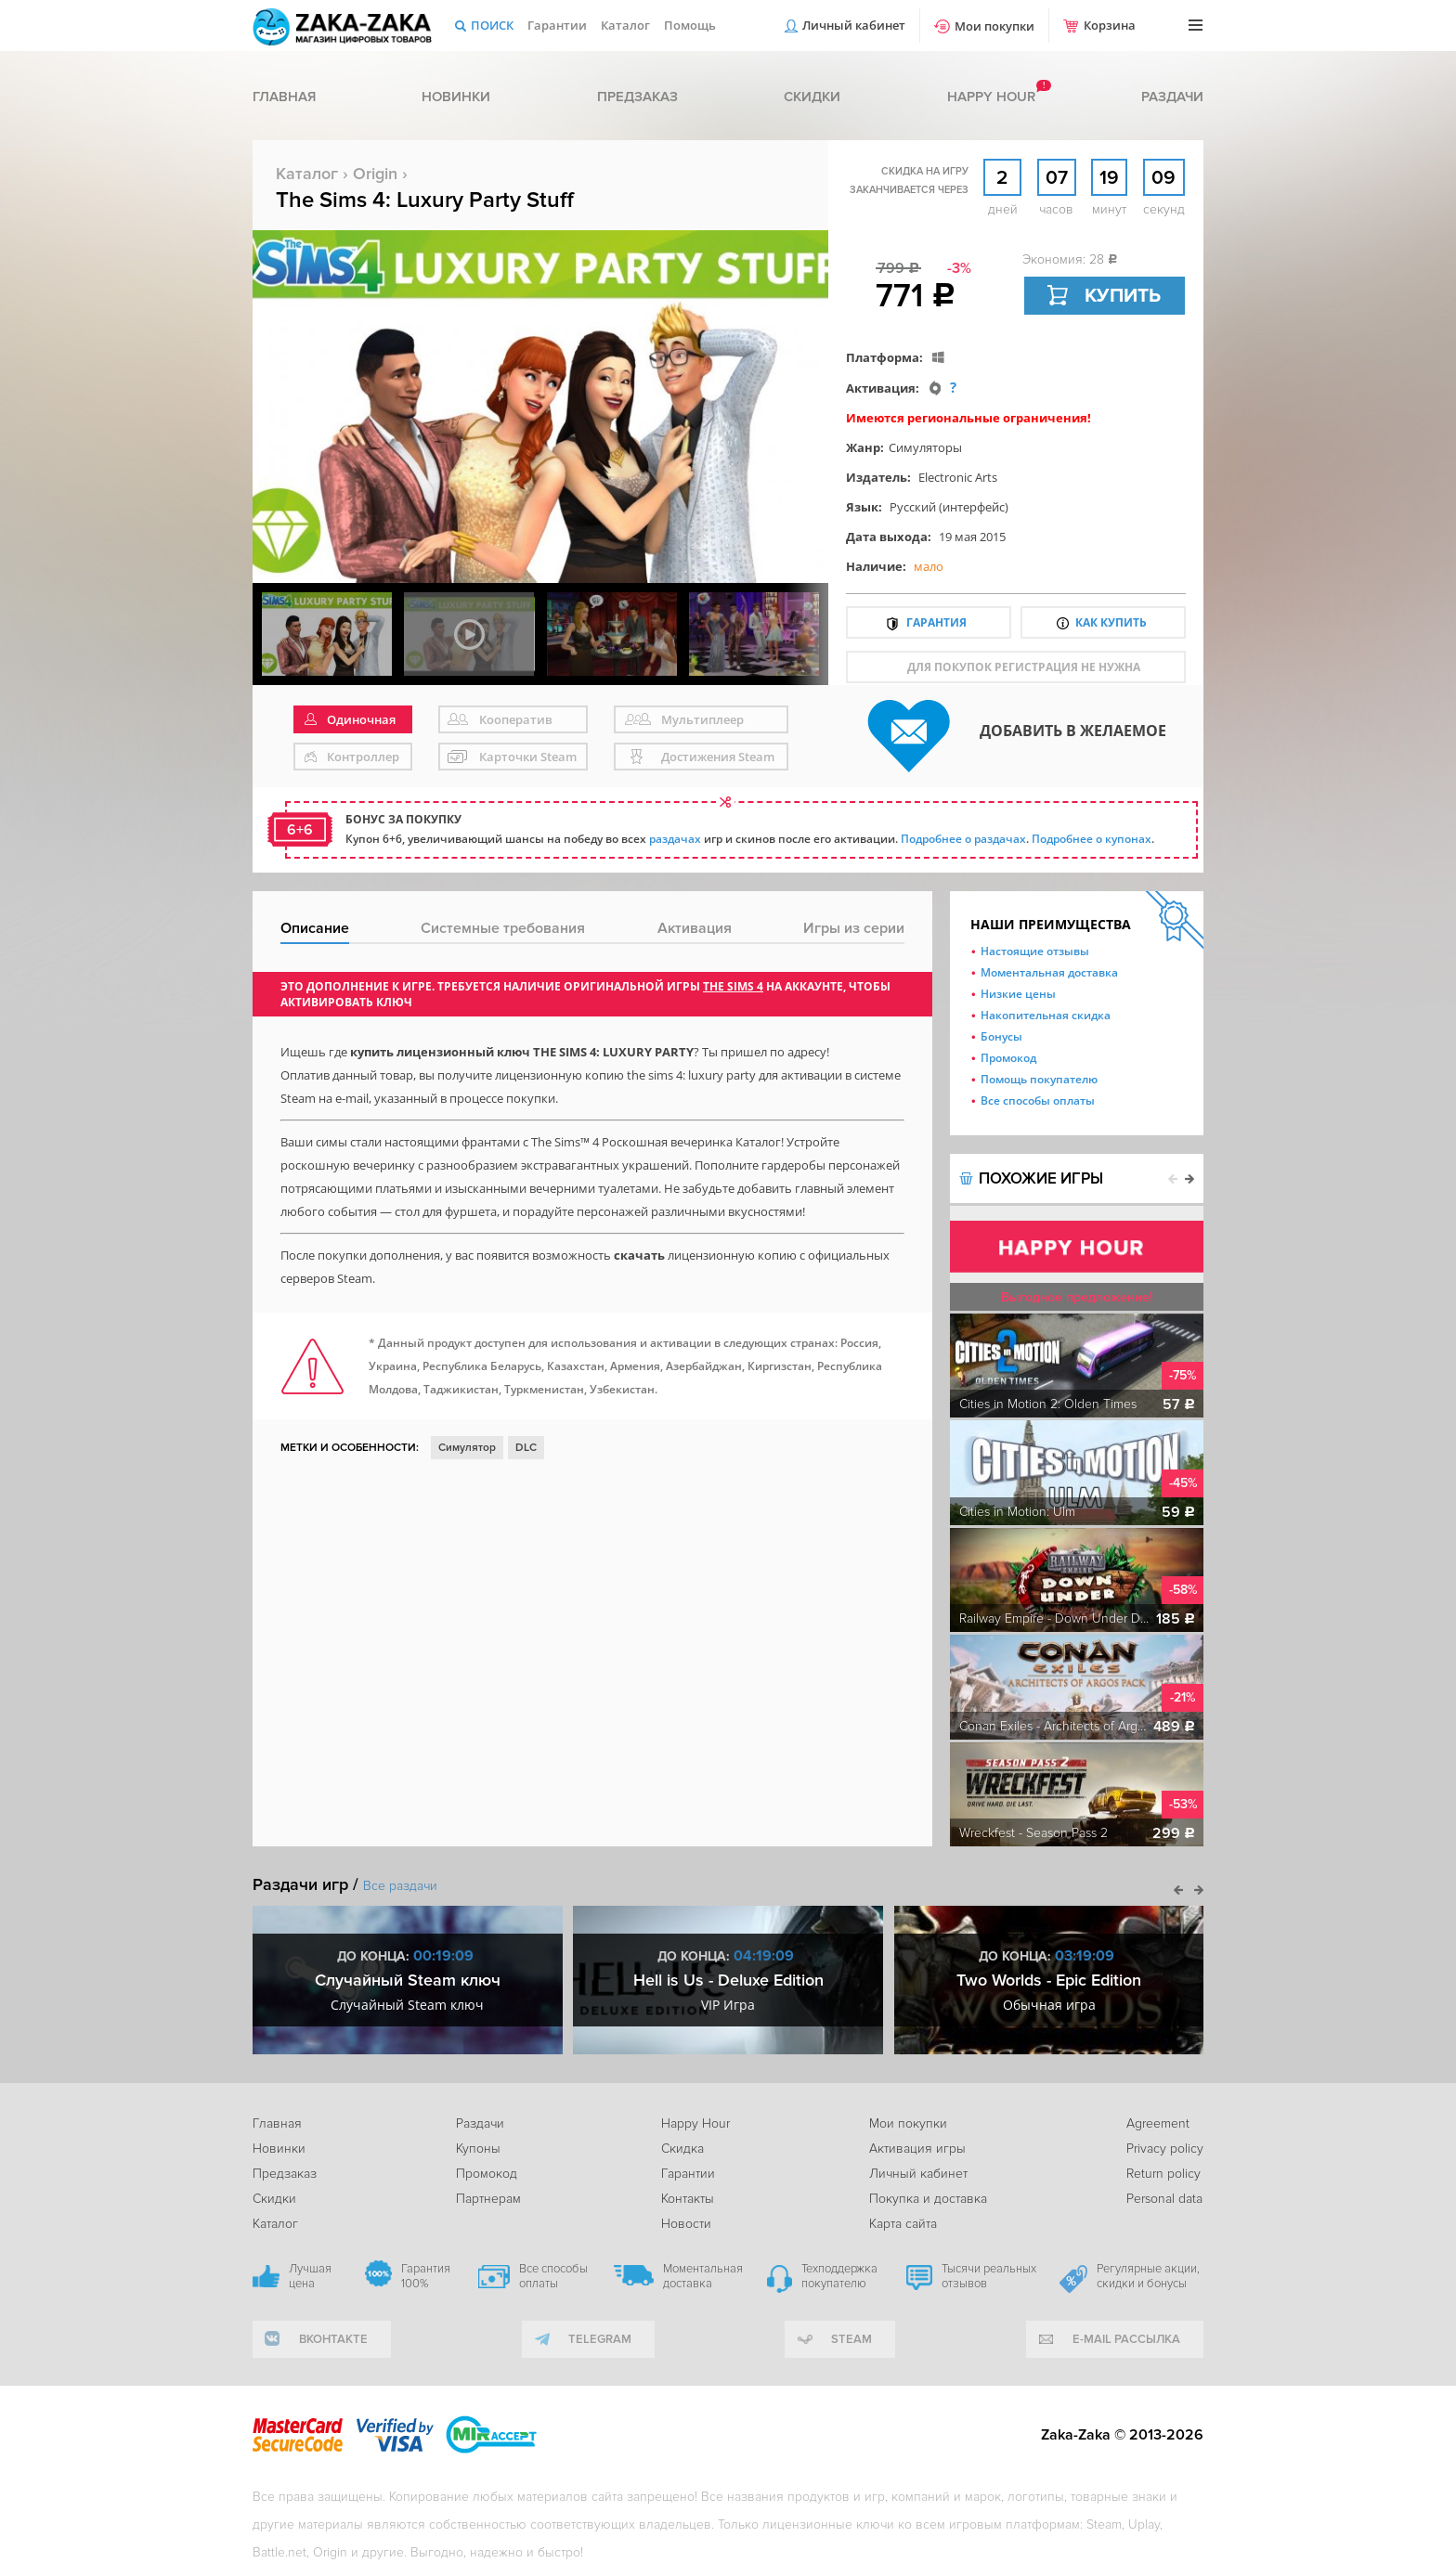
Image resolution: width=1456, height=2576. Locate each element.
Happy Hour (695, 2123)
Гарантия (936, 622)
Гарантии (557, 25)
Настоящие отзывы (1035, 951)
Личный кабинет (853, 25)
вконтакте (333, 2339)
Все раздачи (400, 1886)
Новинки (456, 96)
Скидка (682, 2148)
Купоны (478, 2148)
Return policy (1163, 2173)
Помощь (690, 25)
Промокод (1008, 1058)
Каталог (625, 25)
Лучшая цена (310, 2276)
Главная (284, 96)
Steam (851, 2339)
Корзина (1110, 25)
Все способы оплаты (1038, 1100)
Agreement (1158, 2123)
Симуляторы (925, 447)
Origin (375, 173)
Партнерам (488, 2199)
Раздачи (1172, 96)
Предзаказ (637, 96)
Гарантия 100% (425, 2276)
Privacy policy (1164, 2148)
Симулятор (467, 1448)
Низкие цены (1018, 994)
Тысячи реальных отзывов (989, 2276)
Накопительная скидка (1046, 1015)
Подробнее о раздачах (963, 839)
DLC (526, 1448)
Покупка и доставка (928, 2199)
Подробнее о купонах (1091, 839)
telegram (599, 2339)
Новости (686, 2224)
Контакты (687, 2199)
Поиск (492, 25)
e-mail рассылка (1126, 2339)
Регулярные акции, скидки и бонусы (1148, 2276)
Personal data (1164, 2199)
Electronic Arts (957, 477)
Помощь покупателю (1039, 1079)
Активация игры (917, 2148)
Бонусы (1001, 1036)
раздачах (675, 839)
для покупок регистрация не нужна (1023, 667)
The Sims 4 (733, 986)
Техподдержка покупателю (839, 2276)
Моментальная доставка (1049, 972)
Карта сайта (903, 2224)
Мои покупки (994, 26)
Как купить (1111, 622)
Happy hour (991, 96)
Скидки (812, 96)
